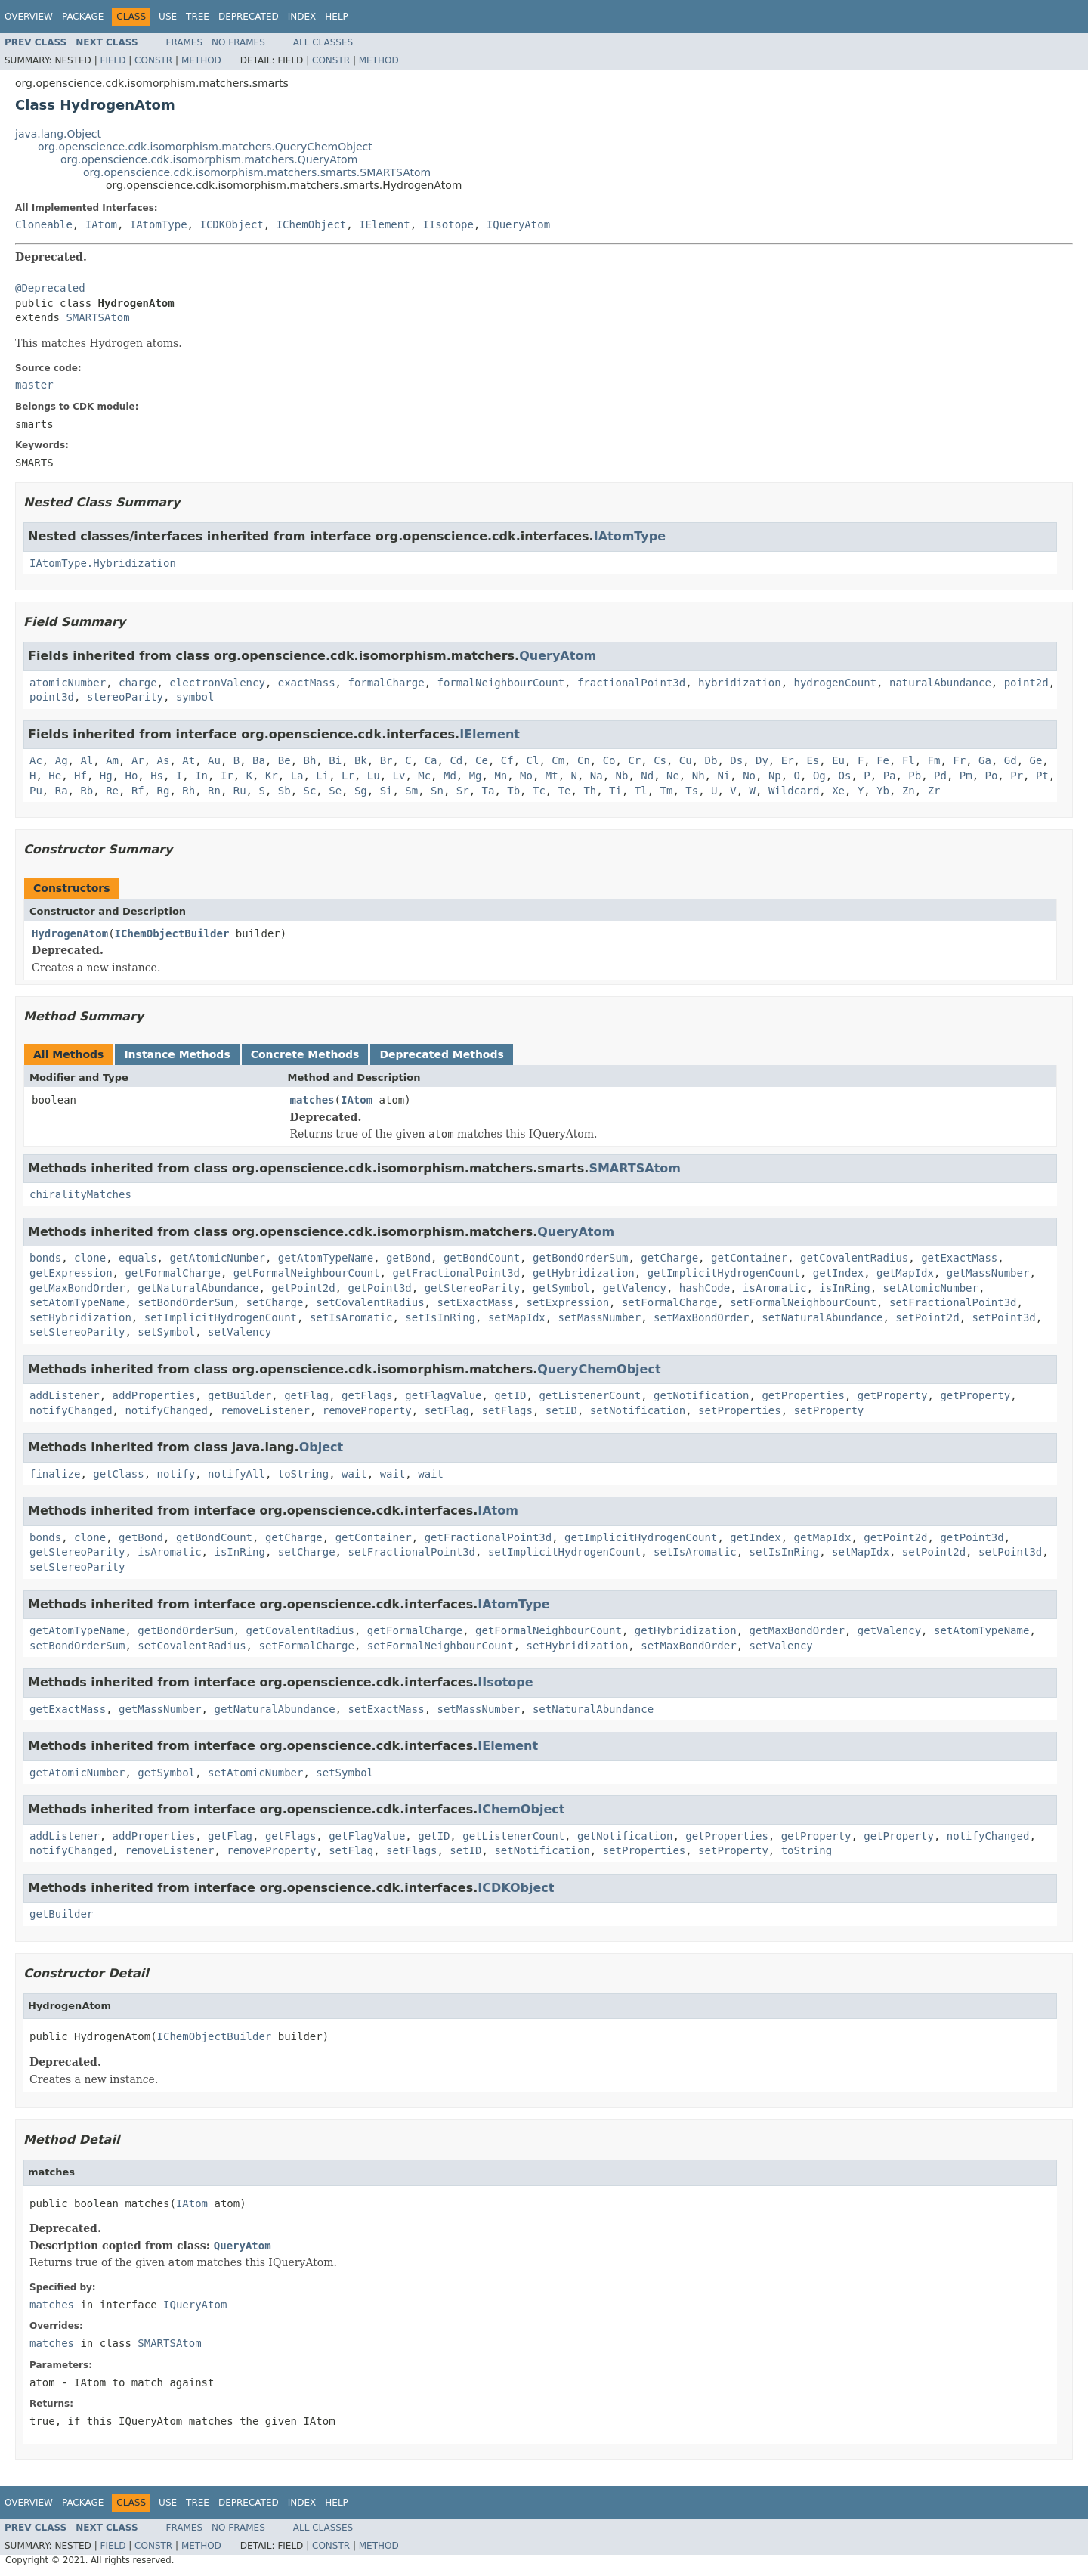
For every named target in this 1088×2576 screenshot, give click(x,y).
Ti (615, 791)
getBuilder (239, 1395)
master (34, 385)
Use (168, 16)
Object (321, 1447)
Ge (1035, 760)
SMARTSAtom (97, 317)
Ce (481, 760)
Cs (660, 760)
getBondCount (482, 1258)
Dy (762, 760)
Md (450, 775)
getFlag (306, 1395)
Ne (672, 775)
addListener (64, 1395)
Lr (348, 775)
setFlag (447, 1410)
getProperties (803, 1395)
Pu (35, 791)
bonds (45, 1258)
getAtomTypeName (325, 1258)
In (201, 775)
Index (302, 16)
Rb (86, 791)
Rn (214, 791)
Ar (137, 760)
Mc (424, 775)
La (297, 775)
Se (335, 791)
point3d (51, 697)
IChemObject (312, 224)
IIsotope (447, 224)
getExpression (71, 1273)
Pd (940, 775)
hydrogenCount (835, 683)
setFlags (507, 1410)
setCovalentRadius (370, 1302)
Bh (309, 760)
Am (112, 760)
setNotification (637, 1410)
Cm (558, 760)
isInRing (844, 1288)
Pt (1042, 775)
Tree (197, 16)
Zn (908, 791)
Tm (666, 791)
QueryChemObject (598, 1369)
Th (589, 791)
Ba (258, 760)
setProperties (739, 1410)
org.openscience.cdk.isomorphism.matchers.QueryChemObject (205, 147)
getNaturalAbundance (198, 1288)
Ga (984, 760)
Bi (335, 760)
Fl (908, 760)
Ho (131, 775)
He (54, 775)
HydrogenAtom (70, 933)
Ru (239, 791)
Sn (437, 791)
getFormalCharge (172, 1273)
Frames (184, 42)
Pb (914, 775)
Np (774, 775)
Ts (691, 791)
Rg (163, 791)
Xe (838, 791)
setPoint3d (1004, 1317)
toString (303, 1474)
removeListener (265, 1410)
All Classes (323, 42)
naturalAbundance (940, 683)
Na (596, 775)
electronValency (216, 683)
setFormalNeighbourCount (803, 1302)
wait (354, 1474)
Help (336, 16)
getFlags (367, 1395)
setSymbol (166, 1332)
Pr (1016, 775)
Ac (35, 760)
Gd (1010, 760)
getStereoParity (472, 1288)
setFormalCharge (669, 1302)
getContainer (749, 1258)
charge (138, 683)
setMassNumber (599, 1317)
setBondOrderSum (185, 1302)
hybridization (739, 683)
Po (991, 775)
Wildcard (793, 791)
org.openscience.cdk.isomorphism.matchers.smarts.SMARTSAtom (257, 172)
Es (812, 760)
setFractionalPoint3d (953, 1302)
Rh (188, 791)
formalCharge (386, 683)
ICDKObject (231, 224)
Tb (513, 791)
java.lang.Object (58, 134)
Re (112, 791)
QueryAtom (557, 656)
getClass (118, 1474)
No (749, 775)
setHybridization (80, 1317)
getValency (634, 1288)
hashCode (704, 1288)
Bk (360, 760)
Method (201, 60)
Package (83, 16)
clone (90, 1258)
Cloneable (44, 224)
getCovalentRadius (854, 1258)
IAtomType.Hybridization (102, 563)
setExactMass (475, 1302)
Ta (488, 791)
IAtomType (158, 224)
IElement (384, 224)
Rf (137, 791)
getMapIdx (905, 1273)
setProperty (829, 1410)
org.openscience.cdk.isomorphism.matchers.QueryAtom (208, 159)
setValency (239, 1332)
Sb (284, 791)
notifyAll (236, 1474)
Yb (882, 791)
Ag (61, 760)
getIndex (838, 1273)
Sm (411, 791)
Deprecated (248, 16)
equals (138, 1258)
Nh (698, 775)
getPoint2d (303, 1288)
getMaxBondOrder (77, 1288)
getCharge (669, 1258)
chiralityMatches (80, 1194)
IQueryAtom (518, 224)
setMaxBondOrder (701, 1317)
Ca (431, 760)
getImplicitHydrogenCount (724, 1273)
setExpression (567, 1302)
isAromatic (774, 1288)
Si (386, 791)
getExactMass (959, 1258)
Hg (106, 775)
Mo (526, 775)
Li (322, 775)
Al (86, 760)
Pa (889, 775)
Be (284, 760)
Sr (462, 791)
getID (510, 1395)
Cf (507, 760)
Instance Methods (177, 1054)
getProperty (893, 1395)
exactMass (306, 683)
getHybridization (584, 1273)
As (163, 760)
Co (609, 760)
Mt (552, 775)
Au (214, 760)
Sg (360, 791)
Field (112, 60)
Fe (882, 760)
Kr (271, 775)
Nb (622, 775)
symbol (195, 697)
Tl (641, 791)
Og (819, 775)
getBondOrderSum (580, 1258)
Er (787, 760)
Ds (736, 760)
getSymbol (561, 1288)
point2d (1026, 683)
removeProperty (367, 1410)
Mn (500, 775)
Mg (475, 775)
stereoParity (125, 697)
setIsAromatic (351, 1317)
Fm (934, 760)
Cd (456, 760)
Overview (29, 16)
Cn (583, 760)
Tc (539, 791)
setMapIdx (517, 1317)
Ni (723, 775)
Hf (80, 775)
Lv (399, 775)
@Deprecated (50, 288)
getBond (408, 1258)
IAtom (101, 224)
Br (386, 760)
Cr (634, 760)
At (188, 760)
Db (711, 760)
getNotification (701, 1395)
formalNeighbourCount (500, 683)
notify (176, 1474)
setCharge (275, 1302)
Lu (373, 775)
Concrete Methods (305, 1054)
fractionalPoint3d (631, 683)
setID (561, 1410)
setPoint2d (927, 1317)
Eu (838, 760)
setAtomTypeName (77, 1302)
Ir (227, 775)
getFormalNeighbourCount (306, 1273)
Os (845, 775)
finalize (54, 1474)
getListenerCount (590, 1395)
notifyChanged (71, 1410)
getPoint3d (379, 1288)
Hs (156, 775)
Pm (966, 775)
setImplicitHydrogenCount (220, 1317)
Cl (533, 760)
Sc (309, 791)
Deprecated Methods (441, 1054)
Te (564, 791)
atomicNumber (67, 683)
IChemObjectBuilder (172, 933)
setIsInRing (440, 1317)
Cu (685, 760)
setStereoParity (77, 1332)
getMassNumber (988, 1273)
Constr (153, 60)
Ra (61, 791)
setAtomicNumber (930, 1288)
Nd (647, 775)
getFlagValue (443, 1395)
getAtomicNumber (216, 1258)
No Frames (238, 42)
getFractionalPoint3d (456, 1273)
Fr (959, 760)
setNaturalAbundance (822, 1317)
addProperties (154, 1395)
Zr (934, 791)
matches (312, 1100)
